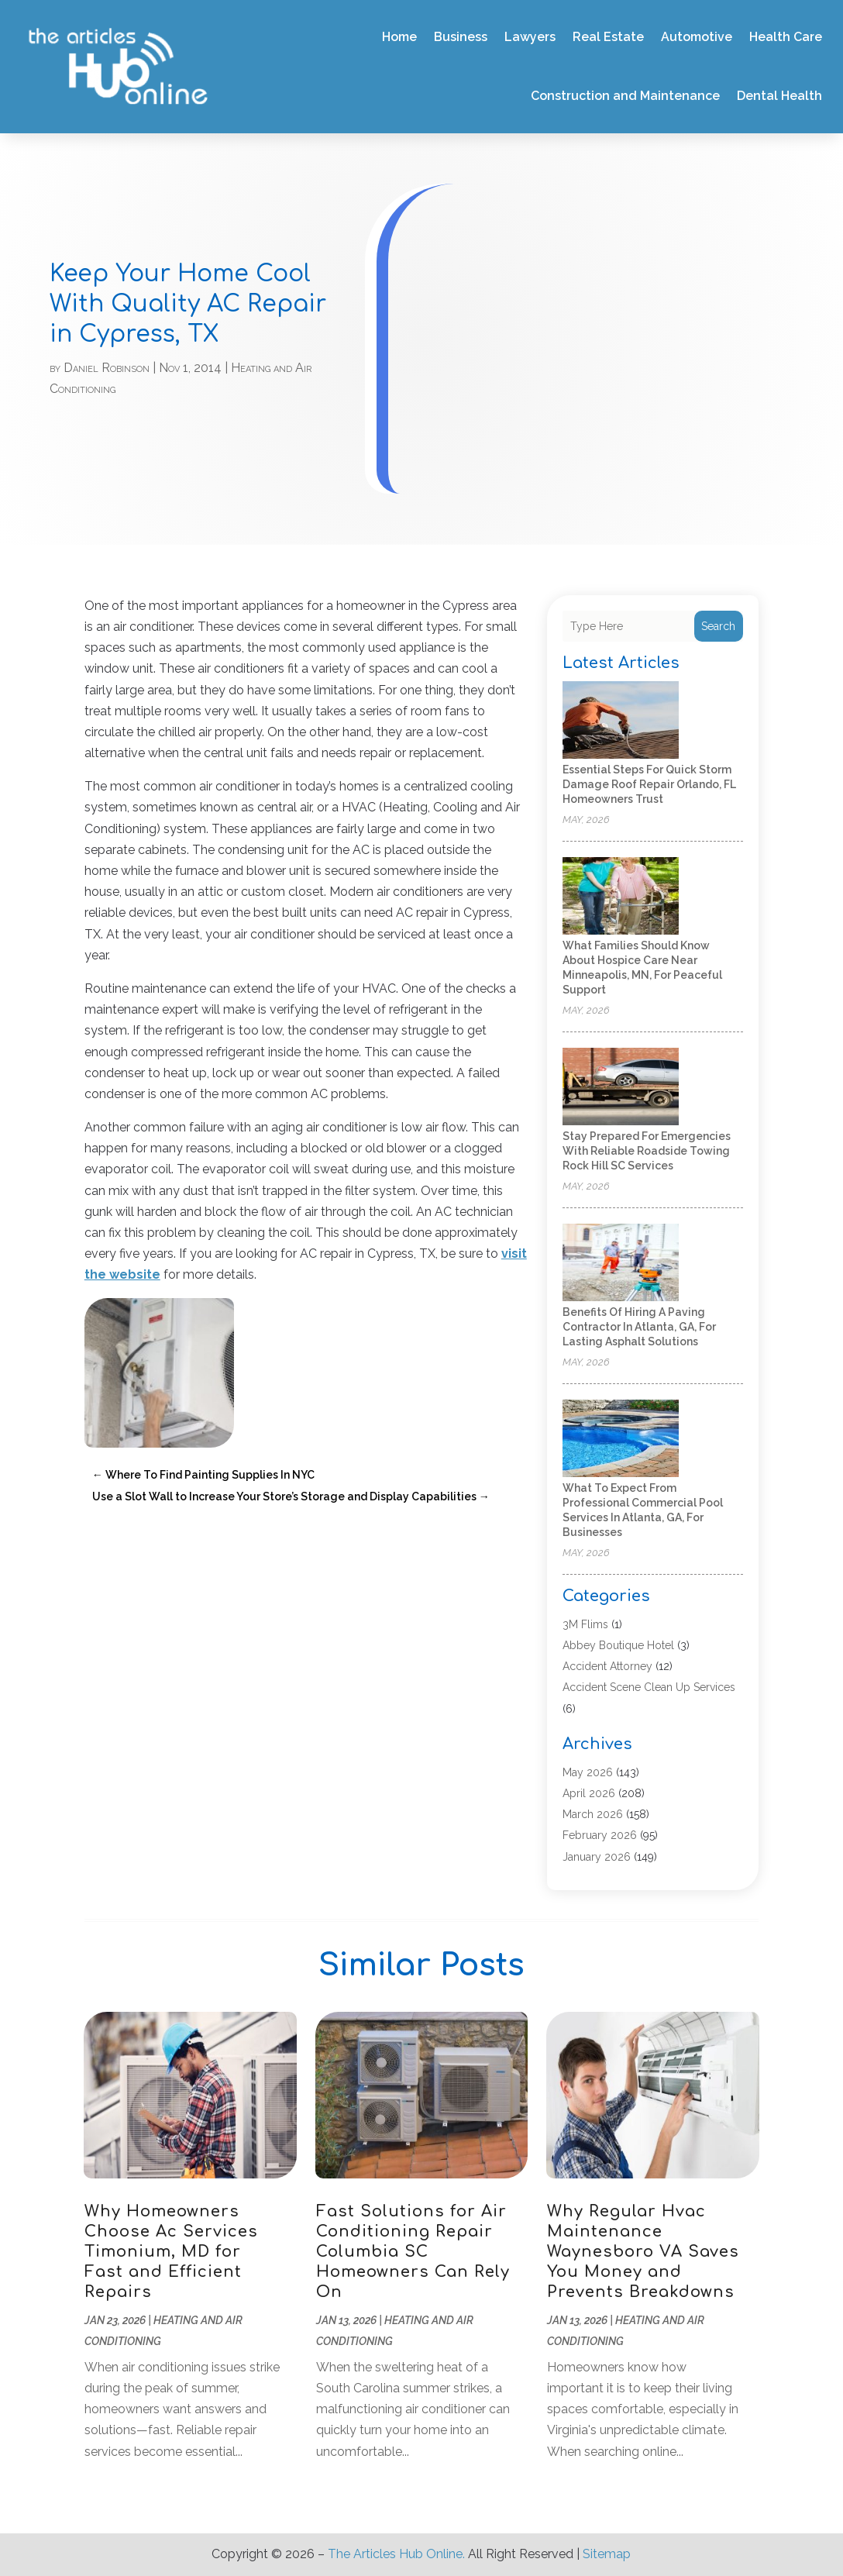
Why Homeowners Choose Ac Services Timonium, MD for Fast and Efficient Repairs (171, 2251)
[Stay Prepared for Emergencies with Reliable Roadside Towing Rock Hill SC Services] (621, 1088)
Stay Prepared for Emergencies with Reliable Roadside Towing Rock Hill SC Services (647, 1151)
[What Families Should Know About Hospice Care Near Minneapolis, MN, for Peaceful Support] (621, 897)
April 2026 (589, 1793)
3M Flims (585, 1624)
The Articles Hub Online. (396, 2554)
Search (718, 626)
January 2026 (597, 1857)
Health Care (785, 36)
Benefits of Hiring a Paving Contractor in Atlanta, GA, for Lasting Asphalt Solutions (639, 1327)
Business (460, 36)
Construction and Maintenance (625, 95)
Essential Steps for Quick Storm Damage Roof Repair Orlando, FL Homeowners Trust (649, 784)
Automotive (696, 36)
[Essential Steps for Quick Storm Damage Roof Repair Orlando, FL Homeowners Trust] (621, 721)
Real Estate (608, 36)
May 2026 (588, 1772)
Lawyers (530, 36)
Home (399, 36)
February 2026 (600, 1835)
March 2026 (593, 1814)
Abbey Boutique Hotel (618, 1645)
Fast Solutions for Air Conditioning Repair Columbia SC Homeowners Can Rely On (413, 2251)
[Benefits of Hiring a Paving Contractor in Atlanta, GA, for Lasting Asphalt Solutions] (621, 1263)
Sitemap (607, 2554)
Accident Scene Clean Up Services (649, 1687)
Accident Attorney (607, 1666)
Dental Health (779, 95)
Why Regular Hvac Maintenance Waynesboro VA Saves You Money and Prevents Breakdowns (643, 2251)
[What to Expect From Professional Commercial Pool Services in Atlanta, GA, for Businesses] (621, 1439)
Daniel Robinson (107, 367)
